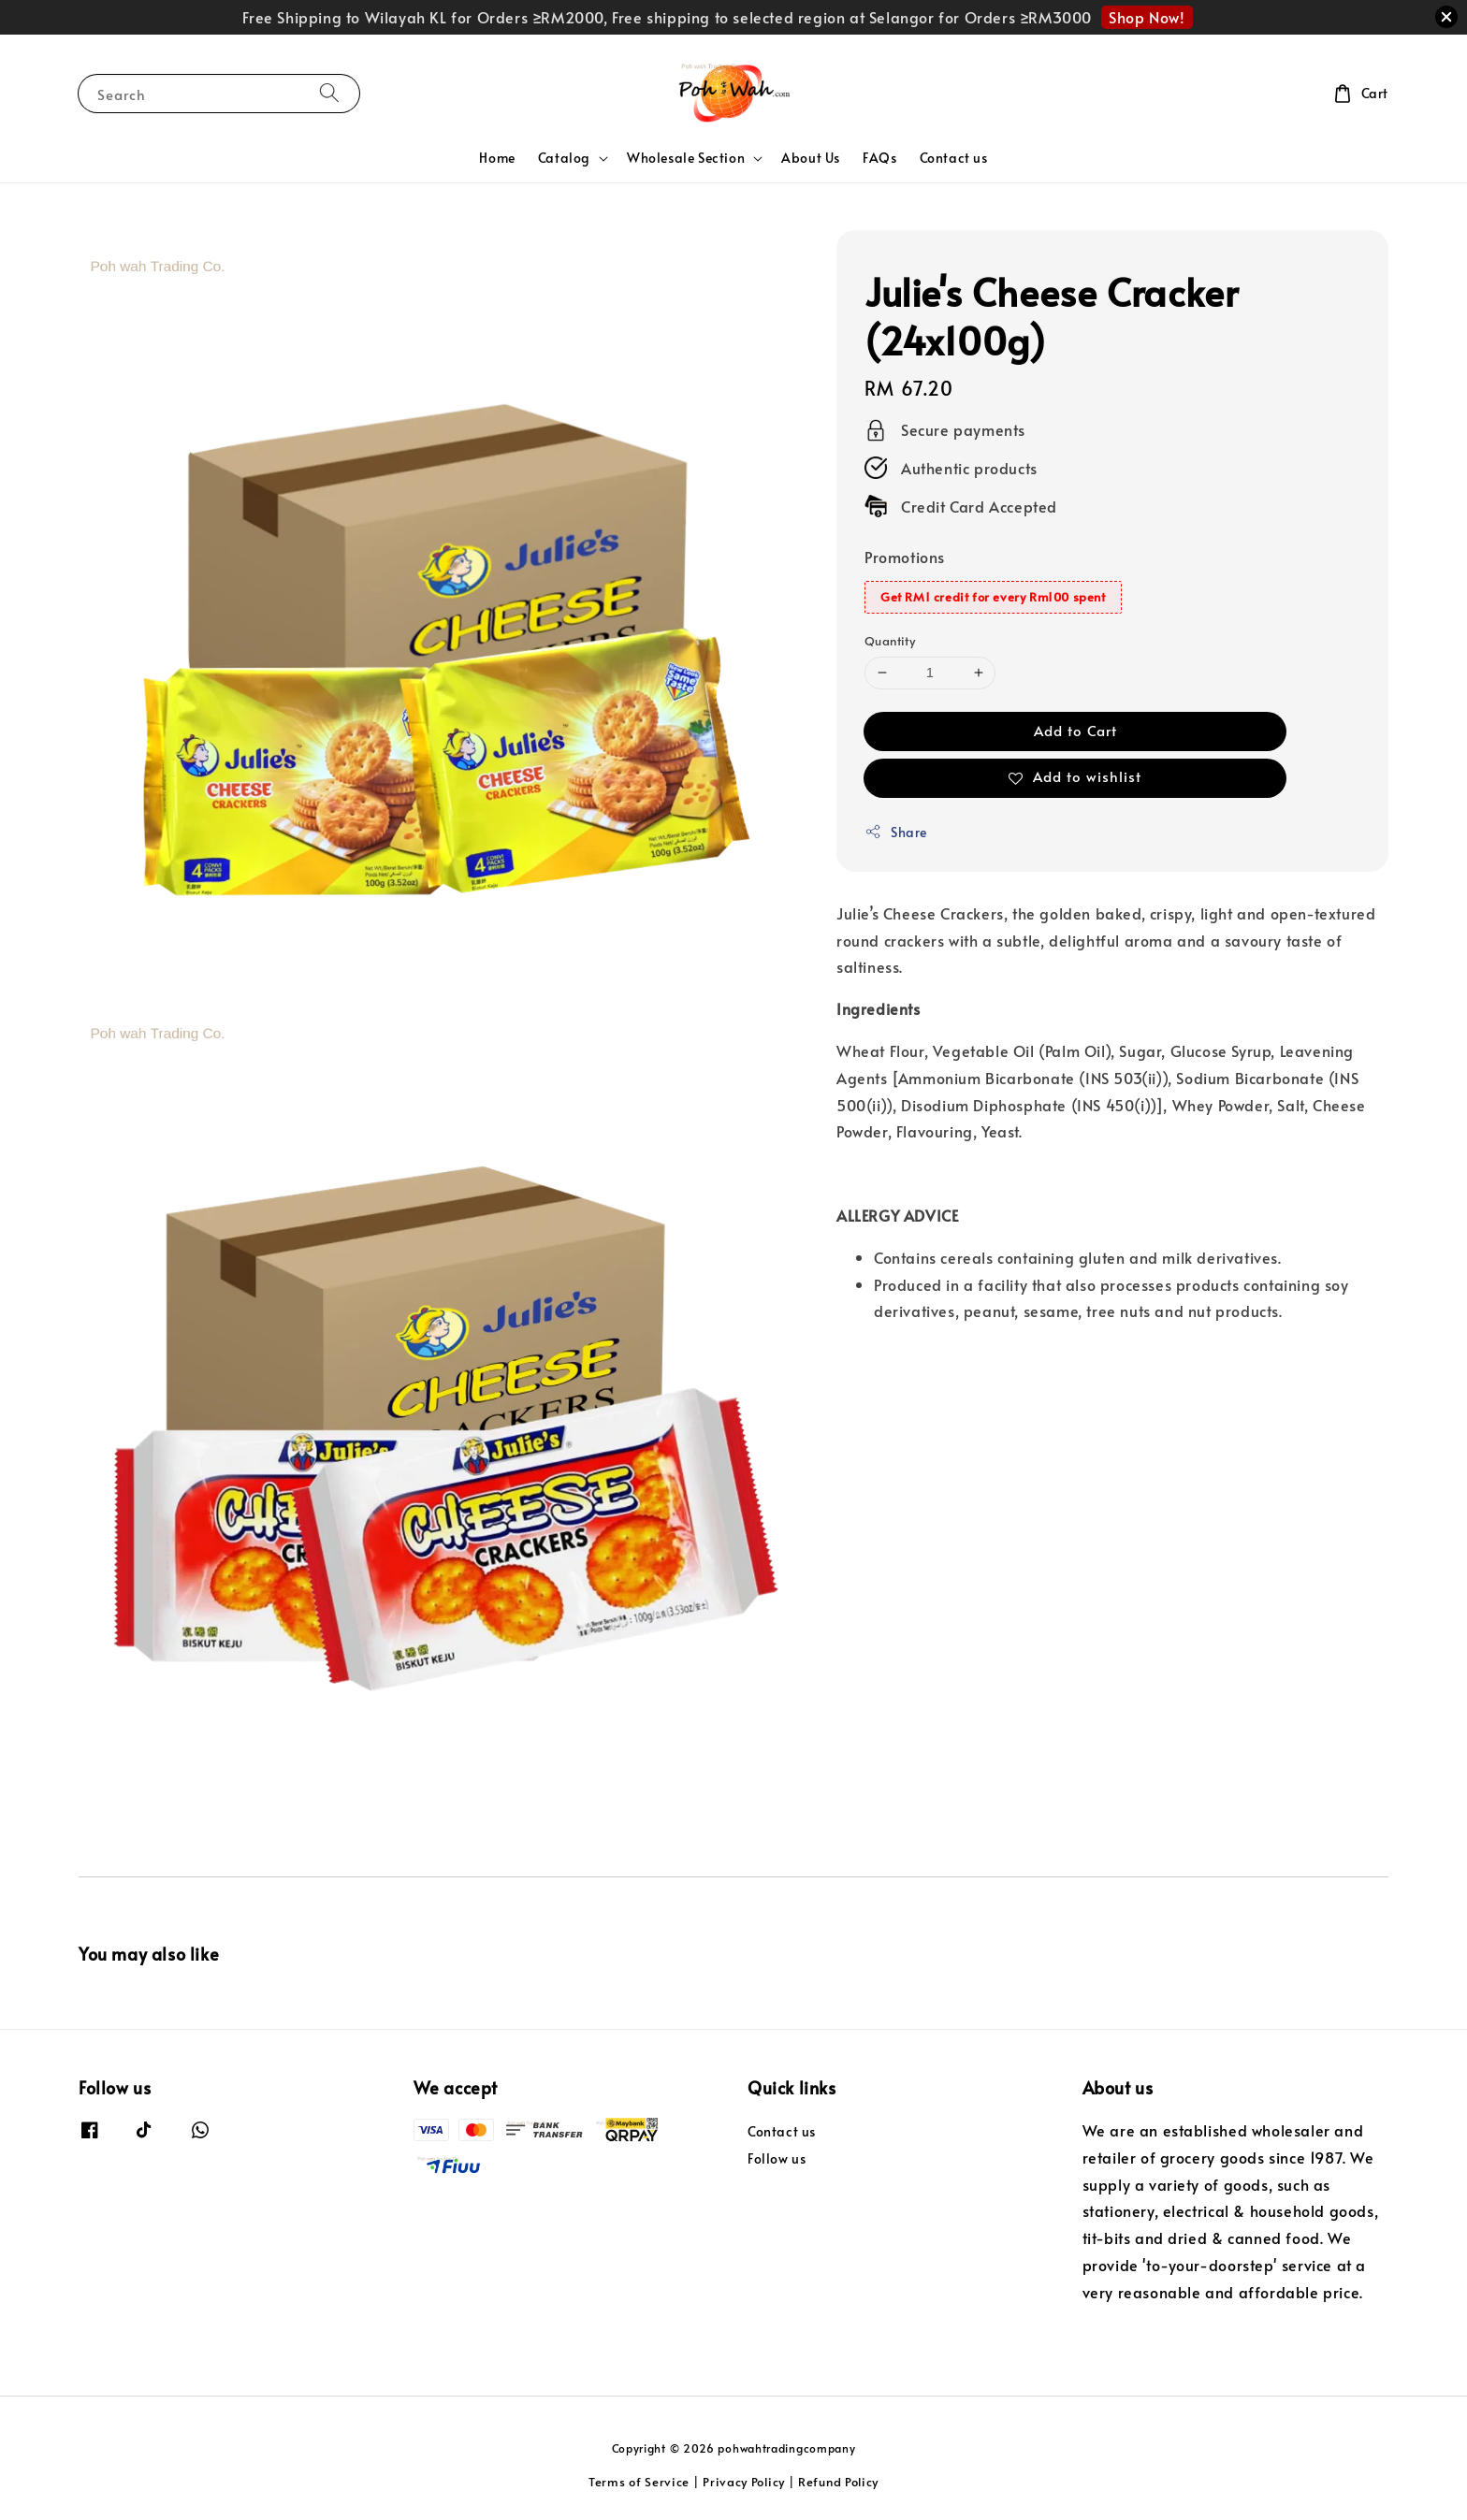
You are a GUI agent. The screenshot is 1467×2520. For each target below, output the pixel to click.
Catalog (564, 158)
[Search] (329, 93)
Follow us (777, 2158)
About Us (810, 158)
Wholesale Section (686, 158)
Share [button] (895, 832)
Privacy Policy (744, 2481)
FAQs (879, 158)
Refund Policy (838, 2481)
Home (497, 158)
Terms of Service (639, 2481)
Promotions (904, 556)
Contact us (954, 158)
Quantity (889, 640)
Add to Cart (1075, 730)
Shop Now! (1146, 17)
